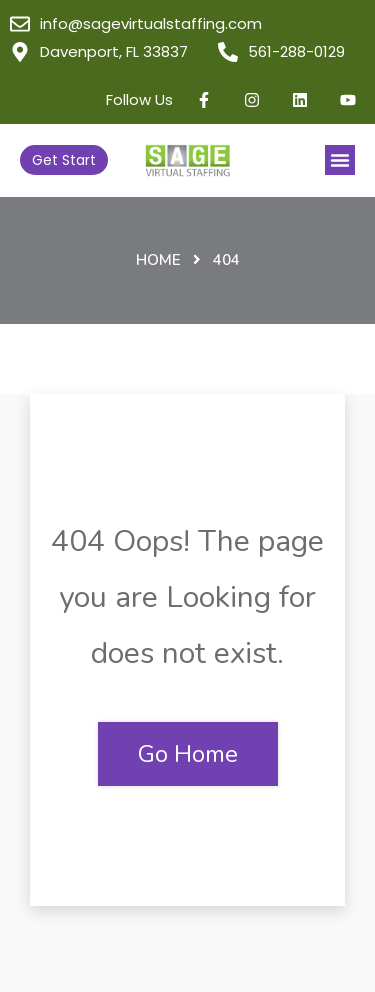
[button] (340, 160)
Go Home (188, 754)
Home (158, 260)
